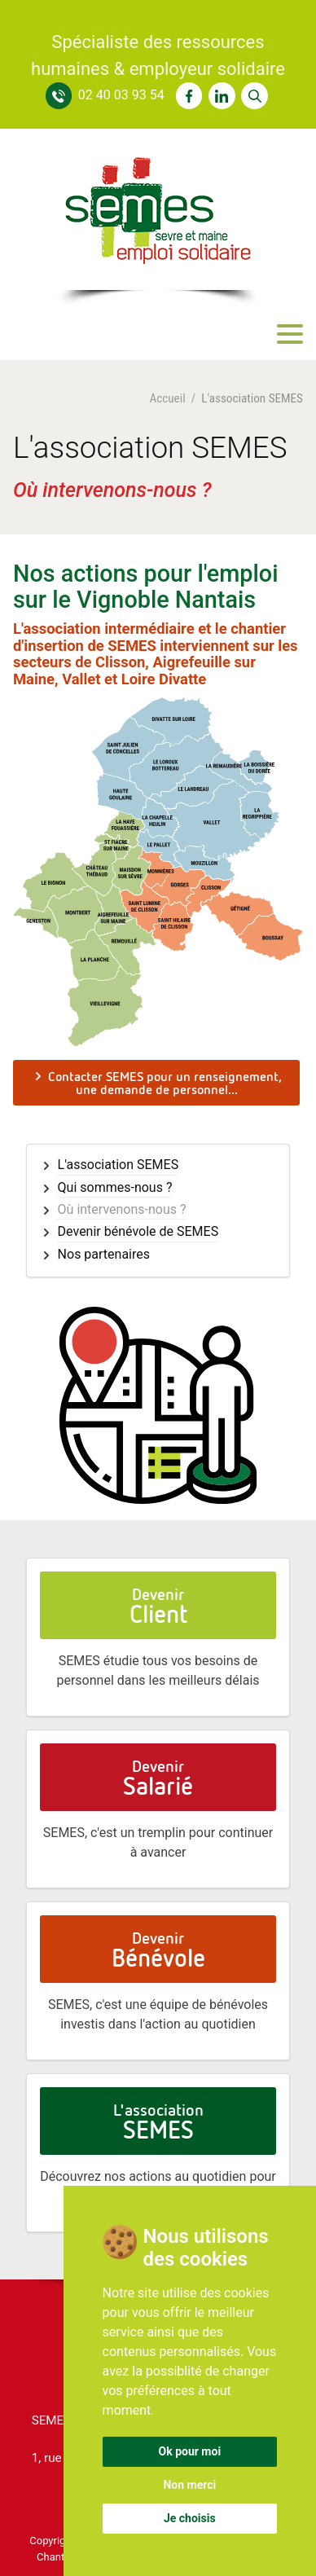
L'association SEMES (118, 1165)
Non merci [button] (189, 2484)
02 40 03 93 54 (121, 95)
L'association (158, 2121)
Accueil (167, 399)
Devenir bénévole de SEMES (138, 1231)
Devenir (158, 1606)
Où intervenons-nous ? (122, 1209)
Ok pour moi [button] (190, 2451)
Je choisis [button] (190, 2518)
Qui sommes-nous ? (115, 1187)
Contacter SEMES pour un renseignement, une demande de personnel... (157, 1082)
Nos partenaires (104, 1254)
